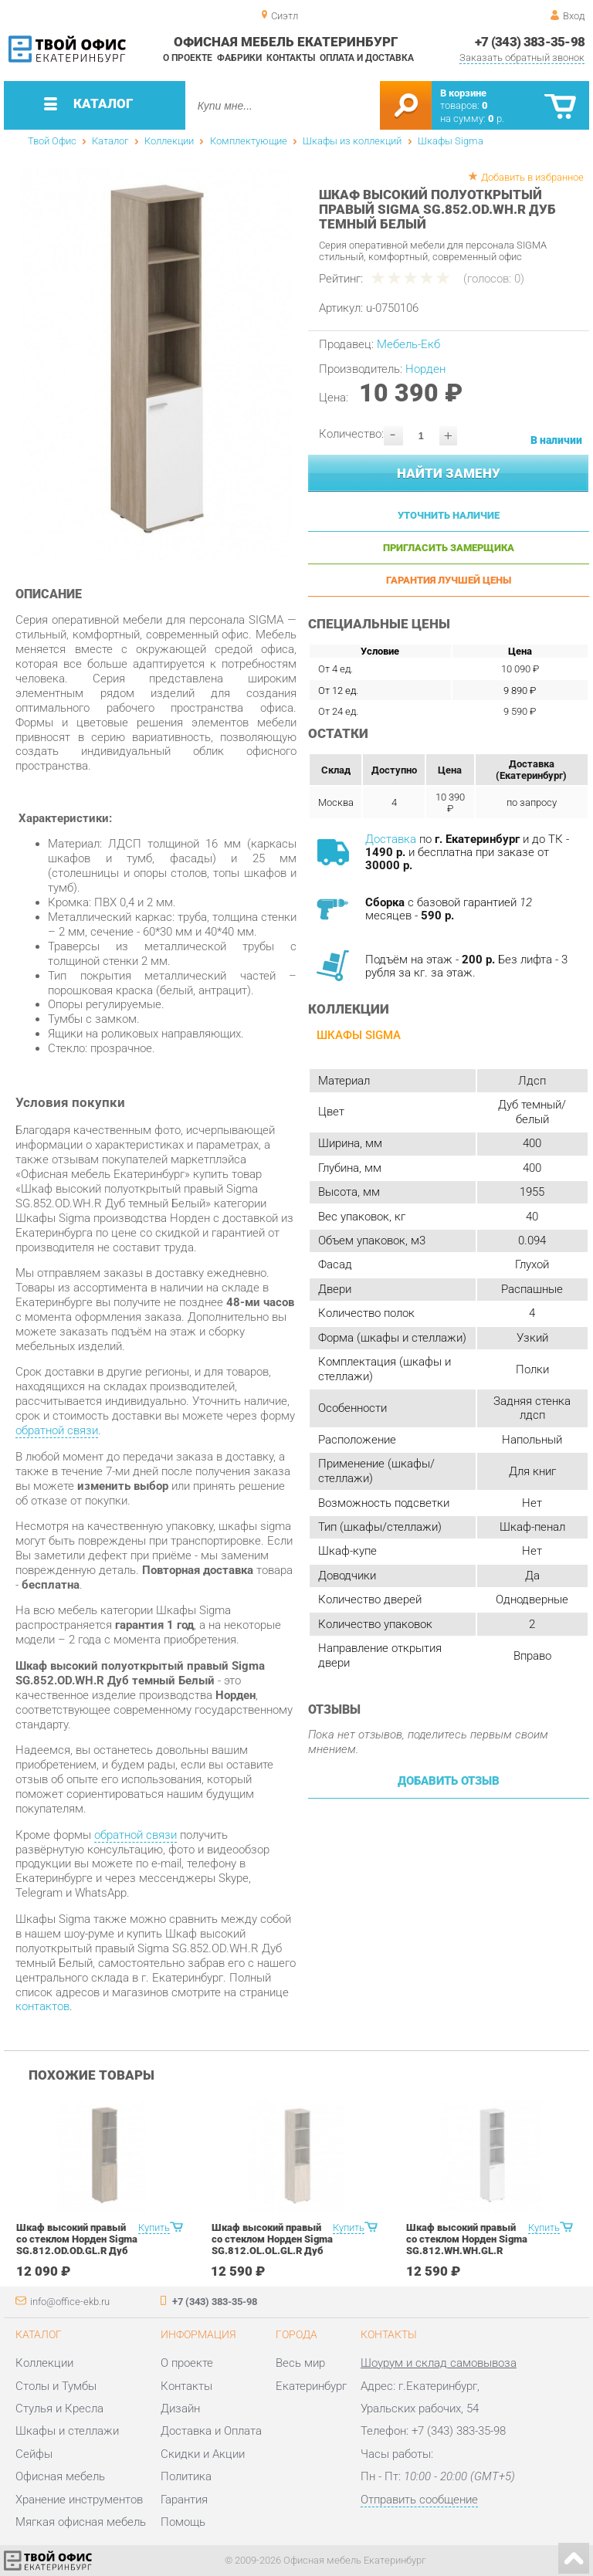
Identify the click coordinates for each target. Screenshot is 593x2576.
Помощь (183, 2522)
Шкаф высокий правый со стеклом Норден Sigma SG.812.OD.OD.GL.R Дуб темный (76, 2245)
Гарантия (184, 2500)
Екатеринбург (311, 2386)
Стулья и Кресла (59, 2408)
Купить (154, 2227)
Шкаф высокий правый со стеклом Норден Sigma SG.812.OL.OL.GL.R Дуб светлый (272, 2245)
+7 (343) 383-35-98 (530, 41)
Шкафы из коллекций (352, 141)
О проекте (187, 57)
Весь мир (300, 2363)
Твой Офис (52, 141)
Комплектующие (248, 141)
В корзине (463, 93)
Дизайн (180, 2408)
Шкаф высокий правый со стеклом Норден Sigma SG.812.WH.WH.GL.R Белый (466, 2245)
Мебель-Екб (408, 344)
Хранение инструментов (79, 2500)
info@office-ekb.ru (70, 2301)
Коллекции (169, 141)
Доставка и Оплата (211, 2431)
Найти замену (448, 473)
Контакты (290, 57)
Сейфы (34, 2454)
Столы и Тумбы (56, 2386)
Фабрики (239, 57)
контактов (42, 2006)
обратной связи (56, 1430)
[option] (156, 364)
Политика (186, 2476)
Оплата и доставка (367, 57)
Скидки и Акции (203, 2454)
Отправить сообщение (419, 2500)
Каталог (110, 141)
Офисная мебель (60, 2476)
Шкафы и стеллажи (67, 2431)
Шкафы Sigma (450, 141)
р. (496, 118)
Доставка (390, 839)
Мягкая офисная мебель (80, 2522)
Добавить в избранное (532, 177)
